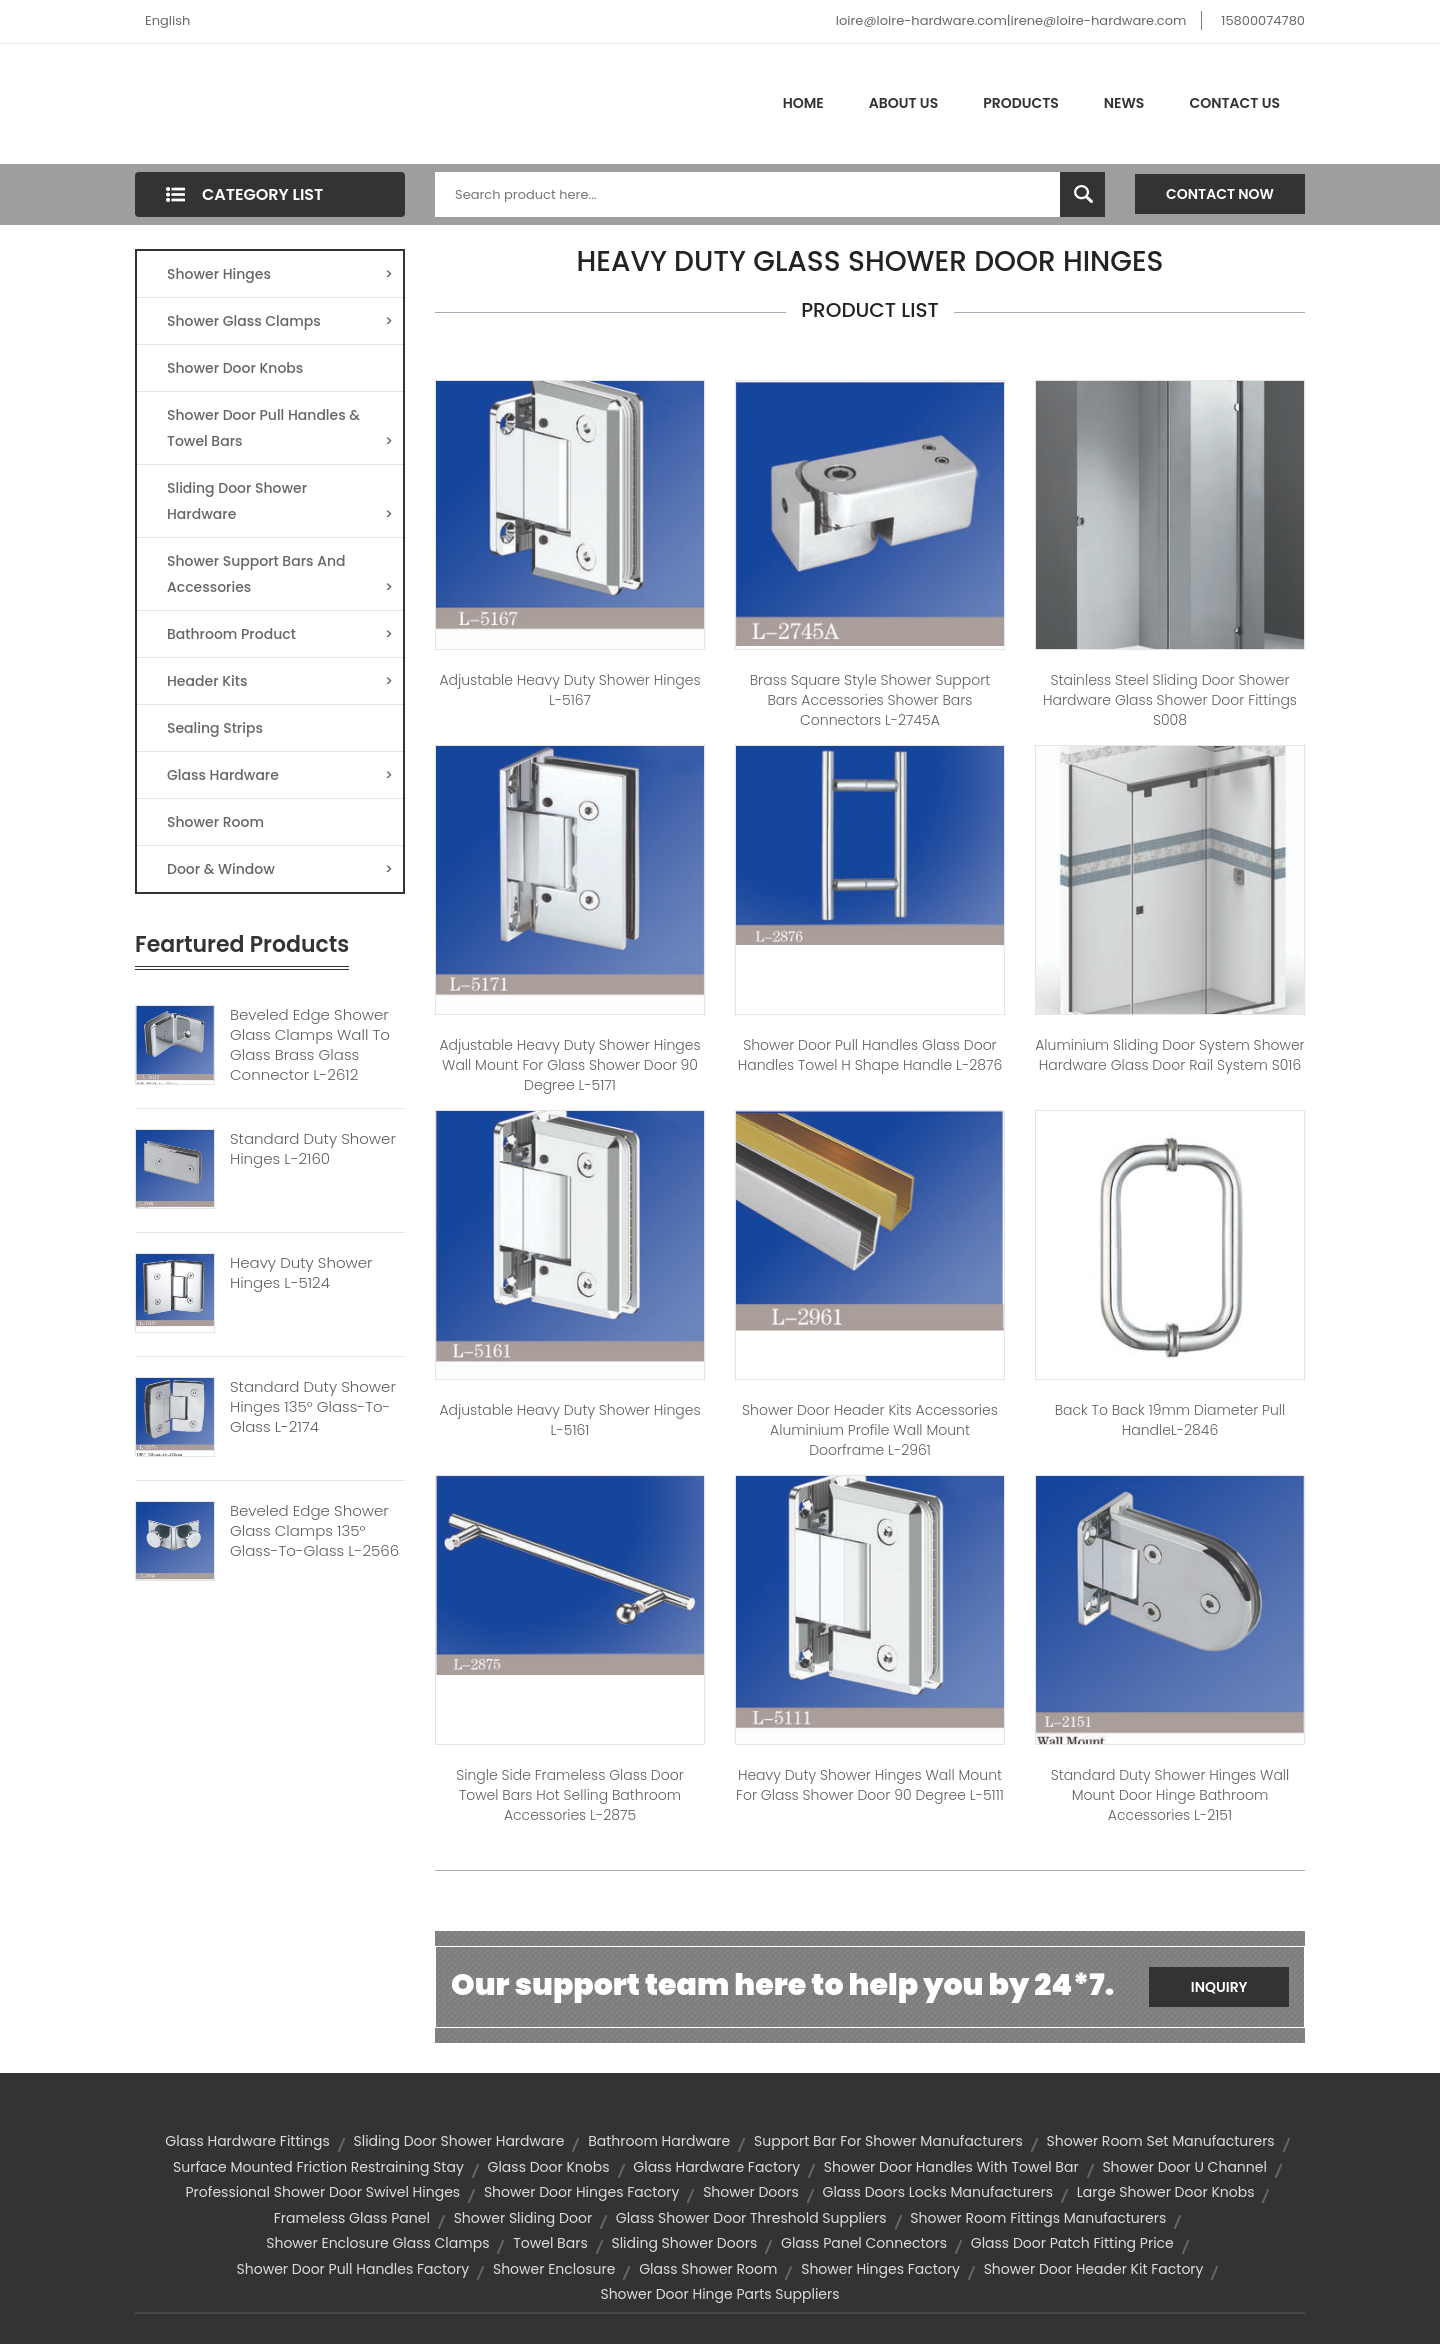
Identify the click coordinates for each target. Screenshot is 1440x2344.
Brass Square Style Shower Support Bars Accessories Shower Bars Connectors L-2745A (870, 700)
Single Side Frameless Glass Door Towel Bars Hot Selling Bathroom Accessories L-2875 (570, 1795)
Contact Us (1234, 103)
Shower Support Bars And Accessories (280, 575)
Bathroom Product (280, 634)
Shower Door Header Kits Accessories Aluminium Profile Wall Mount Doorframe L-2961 (870, 1430)
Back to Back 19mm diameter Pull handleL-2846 (1170, 1420)
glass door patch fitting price (1072, 2243)
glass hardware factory (716, 2167)
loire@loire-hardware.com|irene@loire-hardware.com (1011, 20)
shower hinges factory (880, 2269)
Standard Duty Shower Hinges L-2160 (313, 1149)
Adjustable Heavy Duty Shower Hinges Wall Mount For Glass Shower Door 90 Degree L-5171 (569, 1065)
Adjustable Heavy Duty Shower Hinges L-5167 (569, 690)
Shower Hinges (280, 274)
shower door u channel (1184, 2167)
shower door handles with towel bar (951, 2167)
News (1124, 103)
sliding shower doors (684, 2243)
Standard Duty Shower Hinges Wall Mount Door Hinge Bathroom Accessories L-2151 (1170, 1795)
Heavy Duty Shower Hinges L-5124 (301, 1273)
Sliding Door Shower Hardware (280, 502)
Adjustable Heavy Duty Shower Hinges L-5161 (569, 1420)
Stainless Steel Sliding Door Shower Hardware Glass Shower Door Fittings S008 (1170, 700)
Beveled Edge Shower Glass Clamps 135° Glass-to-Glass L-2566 (314, 1531)
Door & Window (280, 869)
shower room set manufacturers (1161, 2141)
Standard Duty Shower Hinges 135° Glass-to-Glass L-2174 (313, 1407)
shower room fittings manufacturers (1038, 2218)
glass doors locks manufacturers (938, 2192)
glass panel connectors (864, 2243)
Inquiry (1219, 1987)
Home (803, 103)
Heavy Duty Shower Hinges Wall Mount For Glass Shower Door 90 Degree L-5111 (870, 1785)
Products (1021, 103)
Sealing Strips (215, 728)
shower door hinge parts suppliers (719, 2294)
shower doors (751, 2192)
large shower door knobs (1166, 2192)
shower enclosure (554, 2269)
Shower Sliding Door (523, 2218)
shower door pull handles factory (353, 2269)
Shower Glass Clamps (280, 321)
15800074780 (1263, 20)
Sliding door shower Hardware (459, 2141)
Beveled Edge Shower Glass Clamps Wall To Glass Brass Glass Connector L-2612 (310, 1045)
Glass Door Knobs (549, 2167)
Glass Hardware (280, 775)
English (167, 20)
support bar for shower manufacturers (888, 2141)
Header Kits (280, 681)
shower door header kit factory (1094, 2269)
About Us (903, 103)
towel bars (550, 2243)
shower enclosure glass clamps (377, 2243)
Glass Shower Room (708, 2269)
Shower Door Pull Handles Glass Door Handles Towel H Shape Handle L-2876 (870, 1055)
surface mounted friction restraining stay (318, 2167)
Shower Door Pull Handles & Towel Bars (280, 429)
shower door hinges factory (582, 2192)
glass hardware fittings (247, 2141)
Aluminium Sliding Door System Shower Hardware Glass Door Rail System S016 (1169, 1055)
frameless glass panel (352, 2218)
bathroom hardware (659, 2141)
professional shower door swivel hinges (323, 2192)
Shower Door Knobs (235, 368)
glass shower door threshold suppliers (751, 2218)
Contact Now (1220, 194)
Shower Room (215, 822)
